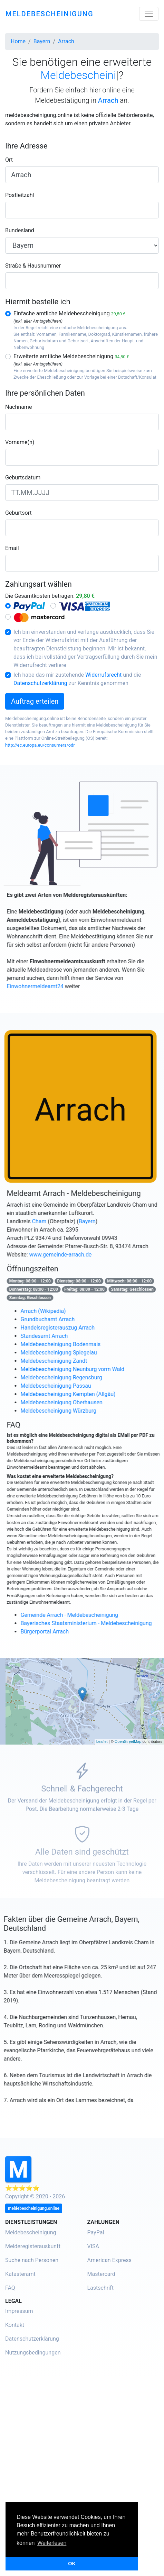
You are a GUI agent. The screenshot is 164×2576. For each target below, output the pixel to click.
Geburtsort (18, 513)
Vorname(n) (19, 442)
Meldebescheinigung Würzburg (71, 1410)
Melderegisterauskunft (32, 2246)
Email (12, 548)
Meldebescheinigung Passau (68, 1385)
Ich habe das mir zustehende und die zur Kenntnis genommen (77, 679)
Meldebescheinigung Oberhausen (74, 1402)
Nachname (18, 407)
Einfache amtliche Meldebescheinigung (69, 313)
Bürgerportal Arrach (57, 1631)
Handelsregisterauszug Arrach (70, 1327)
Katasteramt (20, 2274)
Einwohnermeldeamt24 (48, 986)
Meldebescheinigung (30, 2232)
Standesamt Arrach (57, 1336)
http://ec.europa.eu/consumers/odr (40, 745)
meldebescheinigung (50, 14)
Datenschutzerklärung (40, 683)
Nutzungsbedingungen (32, 2352)
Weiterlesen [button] (51, 2543)
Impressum (19, 2311)
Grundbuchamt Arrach (60, 1319)
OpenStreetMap (128, 1741)
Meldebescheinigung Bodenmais (73, 1344)
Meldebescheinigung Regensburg (74, 1377)
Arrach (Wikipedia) (56, 1311)
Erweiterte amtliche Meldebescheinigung (71, 356)
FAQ (10, 2288)
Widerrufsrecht (103, 675)
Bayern (100, 1221)
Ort (9, 159)
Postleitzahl (19, 195)
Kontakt (14, 2325)
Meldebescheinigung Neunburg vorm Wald (85, 1369)
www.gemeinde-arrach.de (73, 1254)
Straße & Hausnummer (33, 265)
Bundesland (19, 230)
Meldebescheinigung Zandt (66, 1361)
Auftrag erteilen (34, 701)
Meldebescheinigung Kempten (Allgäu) (80, 1394)
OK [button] (72, 2563)
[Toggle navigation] (148, 14)
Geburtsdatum (22, 477)
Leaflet (102, 1741)
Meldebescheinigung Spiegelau (71, 1352)
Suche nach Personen (31, 2260)
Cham (52, 1221)
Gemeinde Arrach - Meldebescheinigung (82, 1615)
